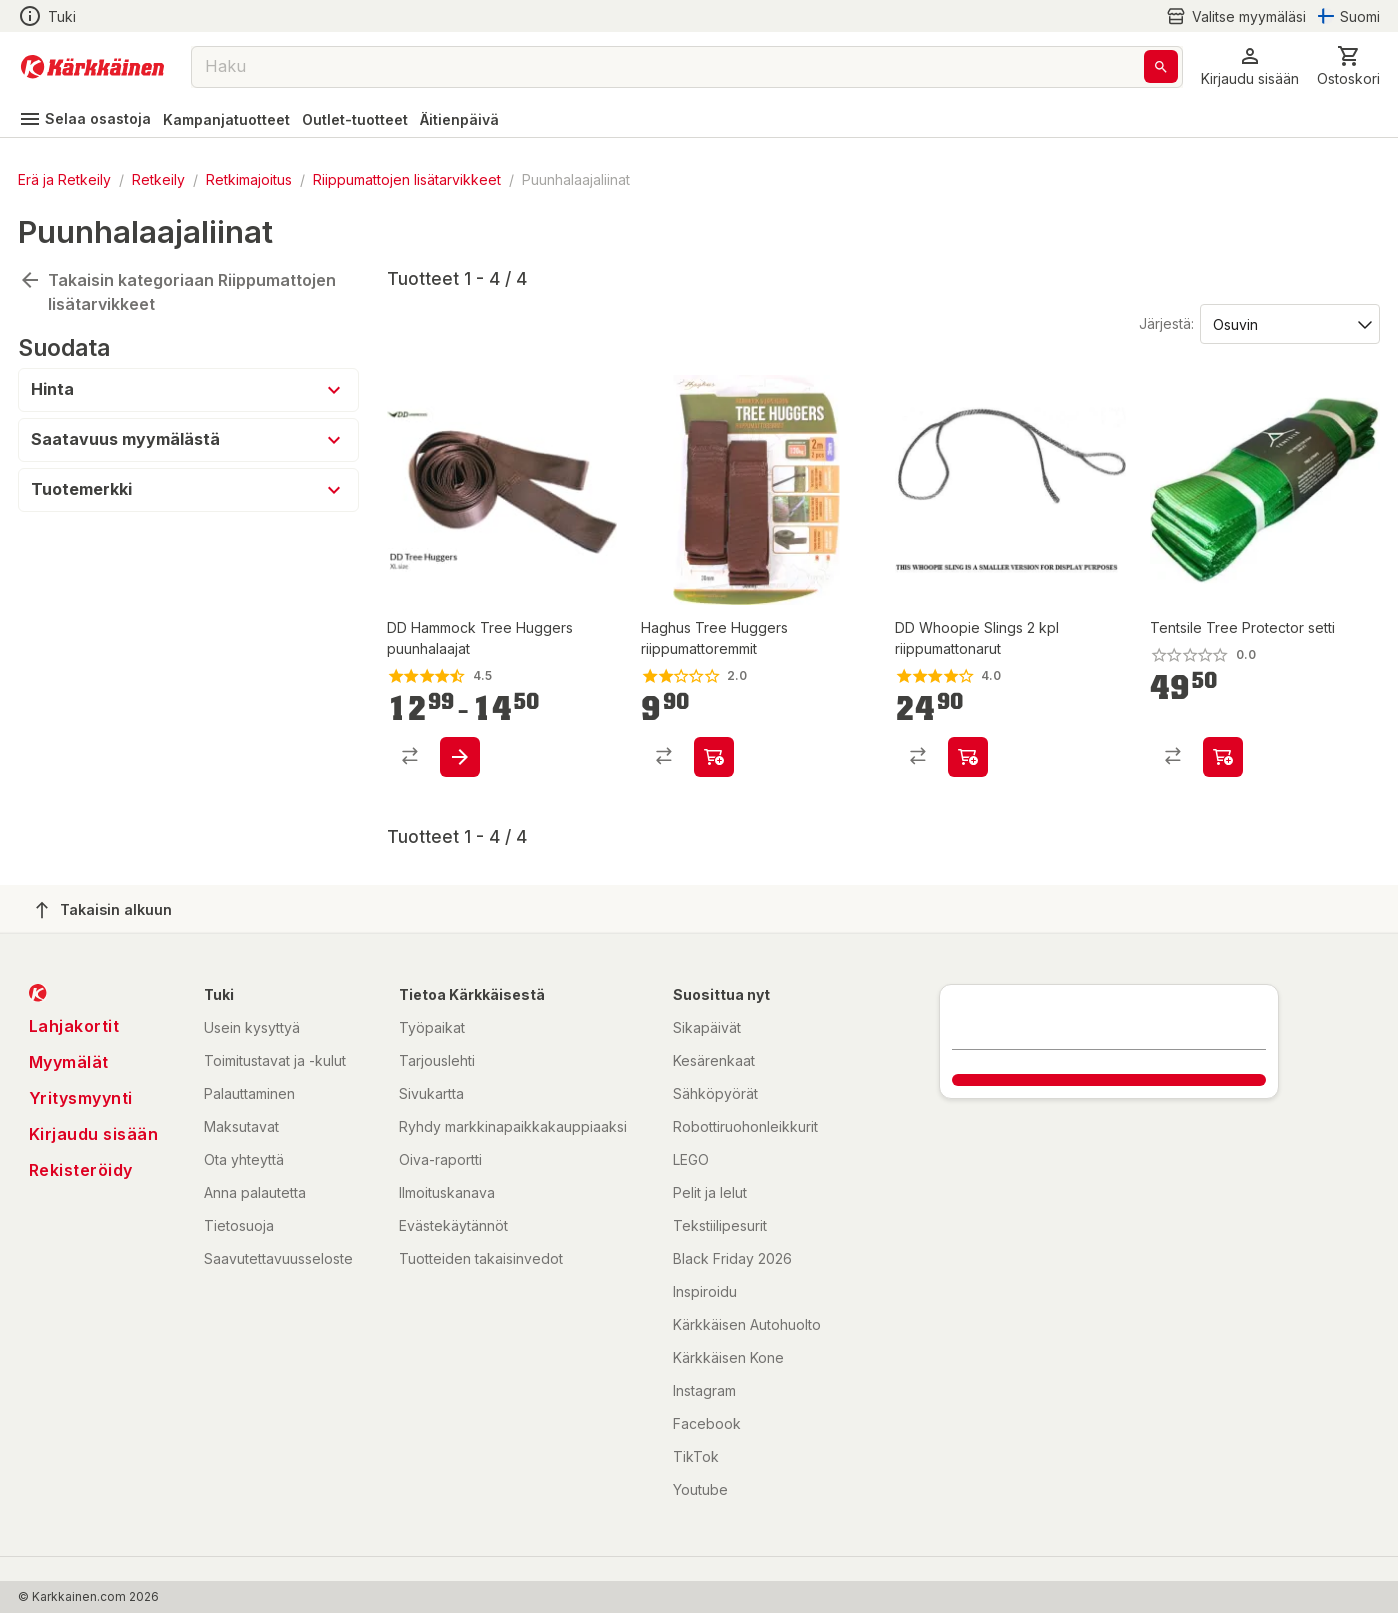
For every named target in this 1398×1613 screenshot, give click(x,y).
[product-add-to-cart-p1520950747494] (460, 757)
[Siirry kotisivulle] (92, 67)
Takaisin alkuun (104, 910)
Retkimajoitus (249, 179)
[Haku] (1161, 66)
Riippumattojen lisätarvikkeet (407, 179)
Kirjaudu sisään (94, 1134)
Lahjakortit (74, 1026)
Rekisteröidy (81, 1170)
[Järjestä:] (1288, 323)
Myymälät (69, 1062)
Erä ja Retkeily (64, 179)
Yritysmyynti (81, 1098)
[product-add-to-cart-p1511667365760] (1223, 757)
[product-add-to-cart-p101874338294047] (714, 757)
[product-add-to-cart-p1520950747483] (968, 757)
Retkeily (158, 179)
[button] (1250, 66)
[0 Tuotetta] (1348, 66)
